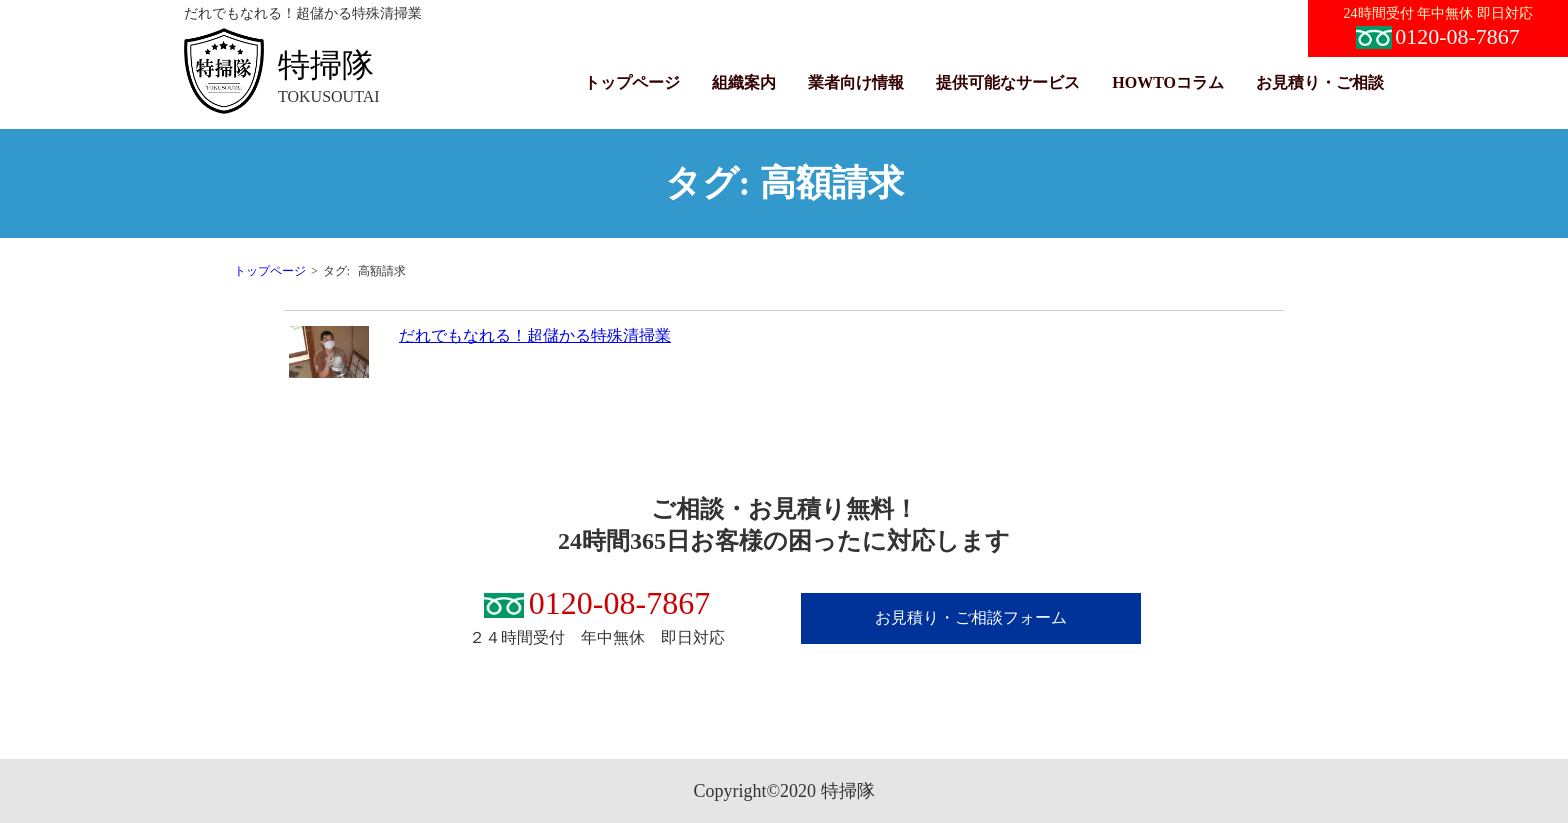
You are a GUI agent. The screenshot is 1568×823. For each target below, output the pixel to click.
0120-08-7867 (1438, 36)
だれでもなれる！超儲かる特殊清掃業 (535, 335)
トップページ (632, 82)
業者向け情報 (856, 82)
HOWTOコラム (1168, 82)
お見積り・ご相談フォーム (971, 617)
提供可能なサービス (1008, 82)
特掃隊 (326, 65)
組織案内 (744, 82)
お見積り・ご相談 (1320, 82)
